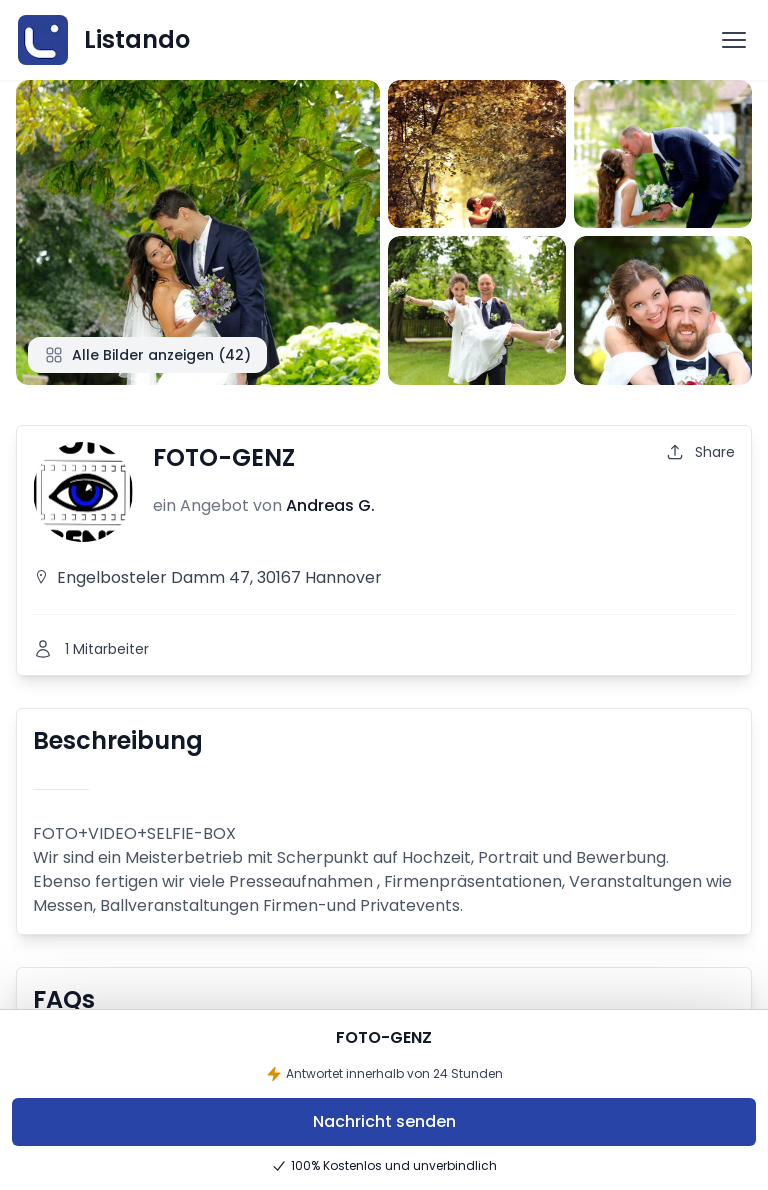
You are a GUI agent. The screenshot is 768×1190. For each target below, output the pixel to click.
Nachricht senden (384, 1121)
